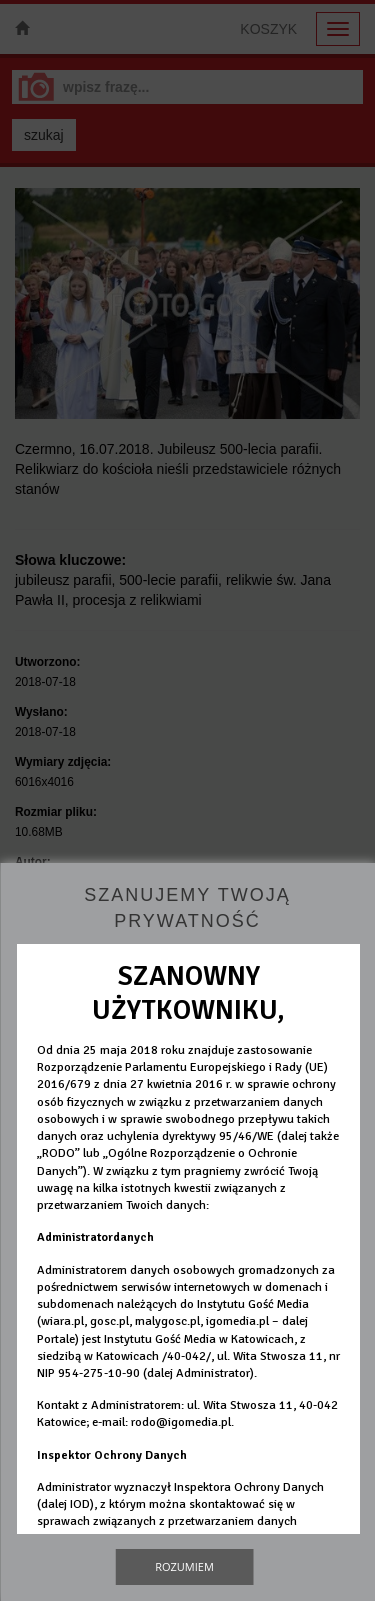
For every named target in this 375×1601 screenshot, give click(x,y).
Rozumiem (184, 1566)
